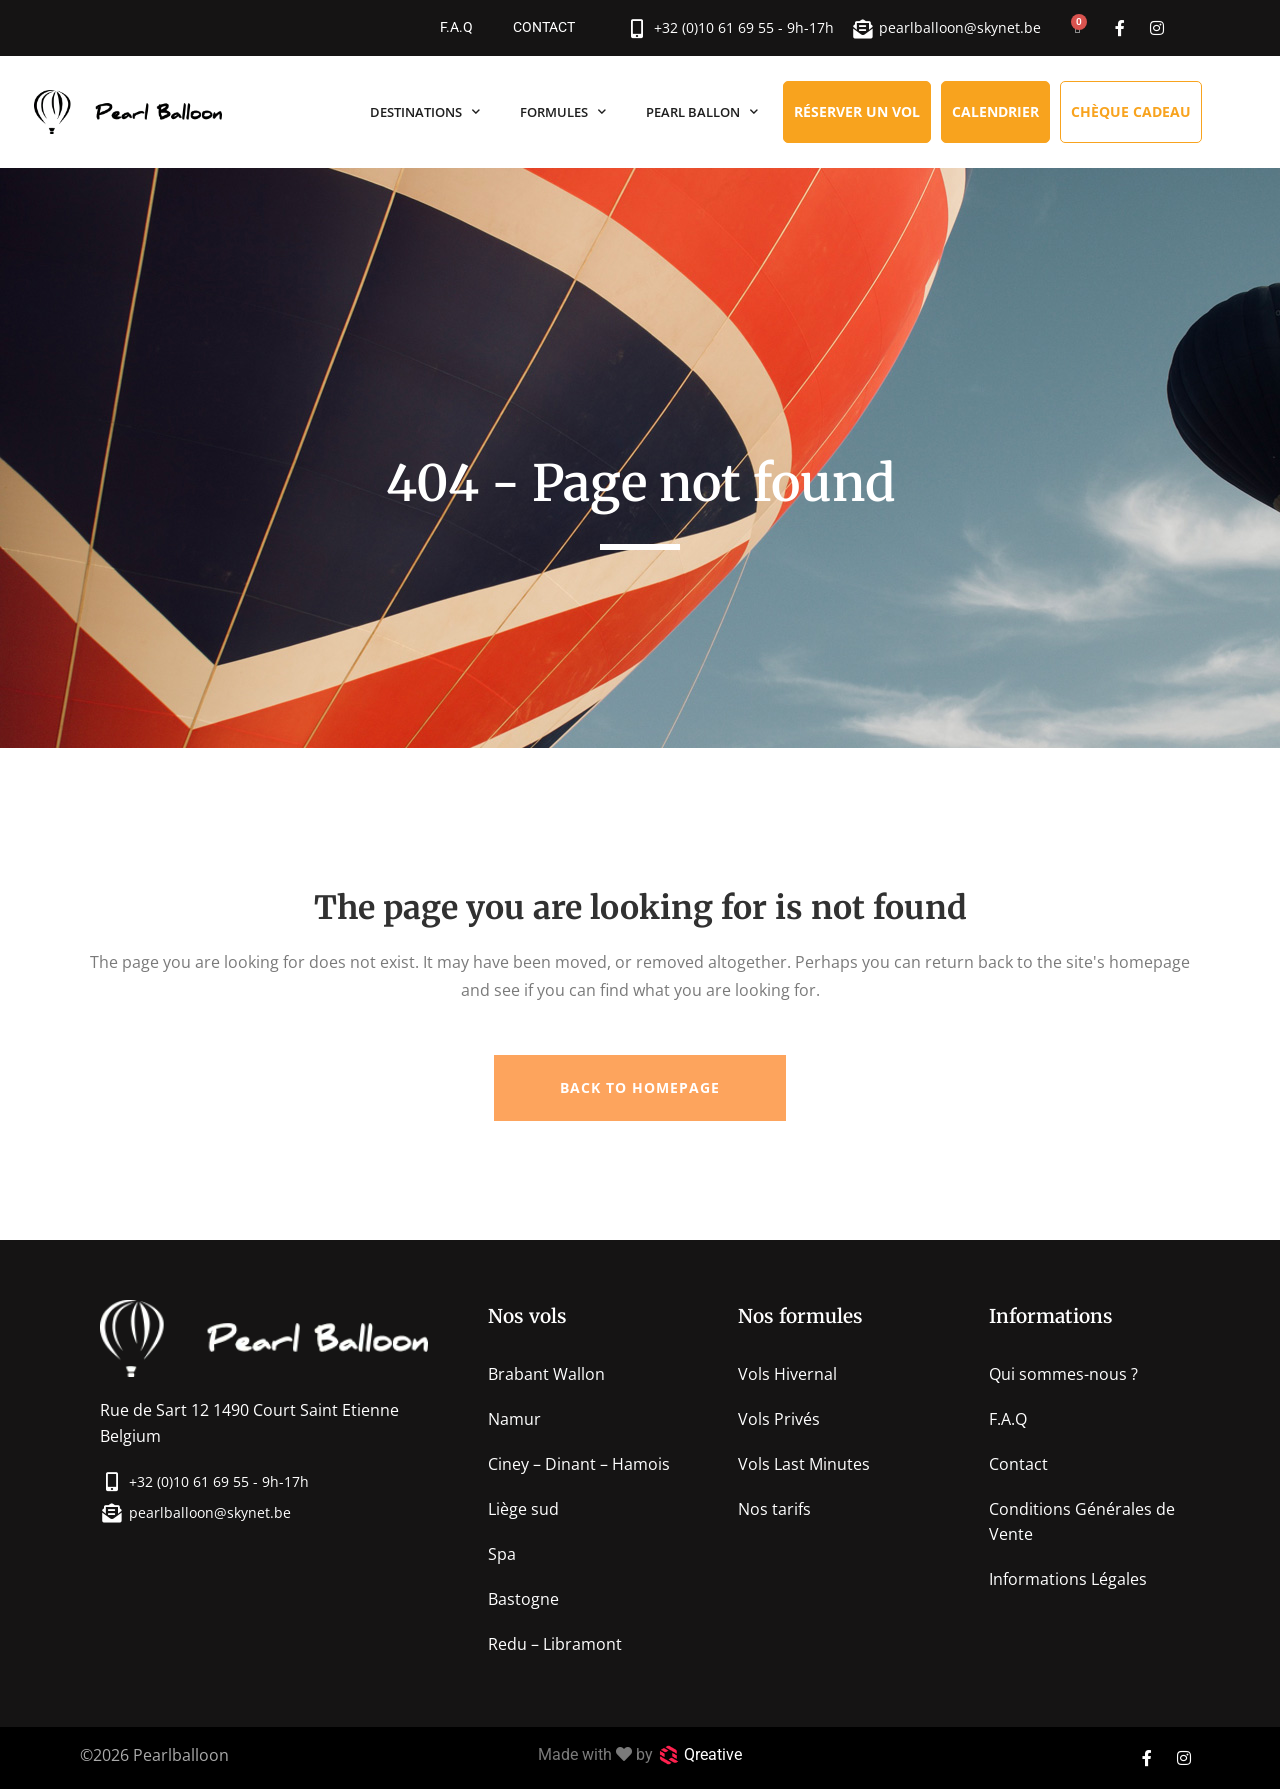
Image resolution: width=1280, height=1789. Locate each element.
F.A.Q (456, 27)
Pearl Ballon (702, 111)
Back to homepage (640, 1087)
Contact (544, 27)
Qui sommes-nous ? (1063, 1374)
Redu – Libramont (555, 1644)
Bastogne (523, 1599)
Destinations (425, 111)
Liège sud (523, 1509)
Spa (502, 1554)
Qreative (713, 1754)
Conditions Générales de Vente (1082, 1521)
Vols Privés (779, 1419)
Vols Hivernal (787, 1374)
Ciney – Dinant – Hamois (579, 1464)
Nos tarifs (774, 1509)
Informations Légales (1068, 1579)
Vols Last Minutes (804, 1464)
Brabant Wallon (546, 1374)
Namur (514, 1419)
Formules (563, 111)
